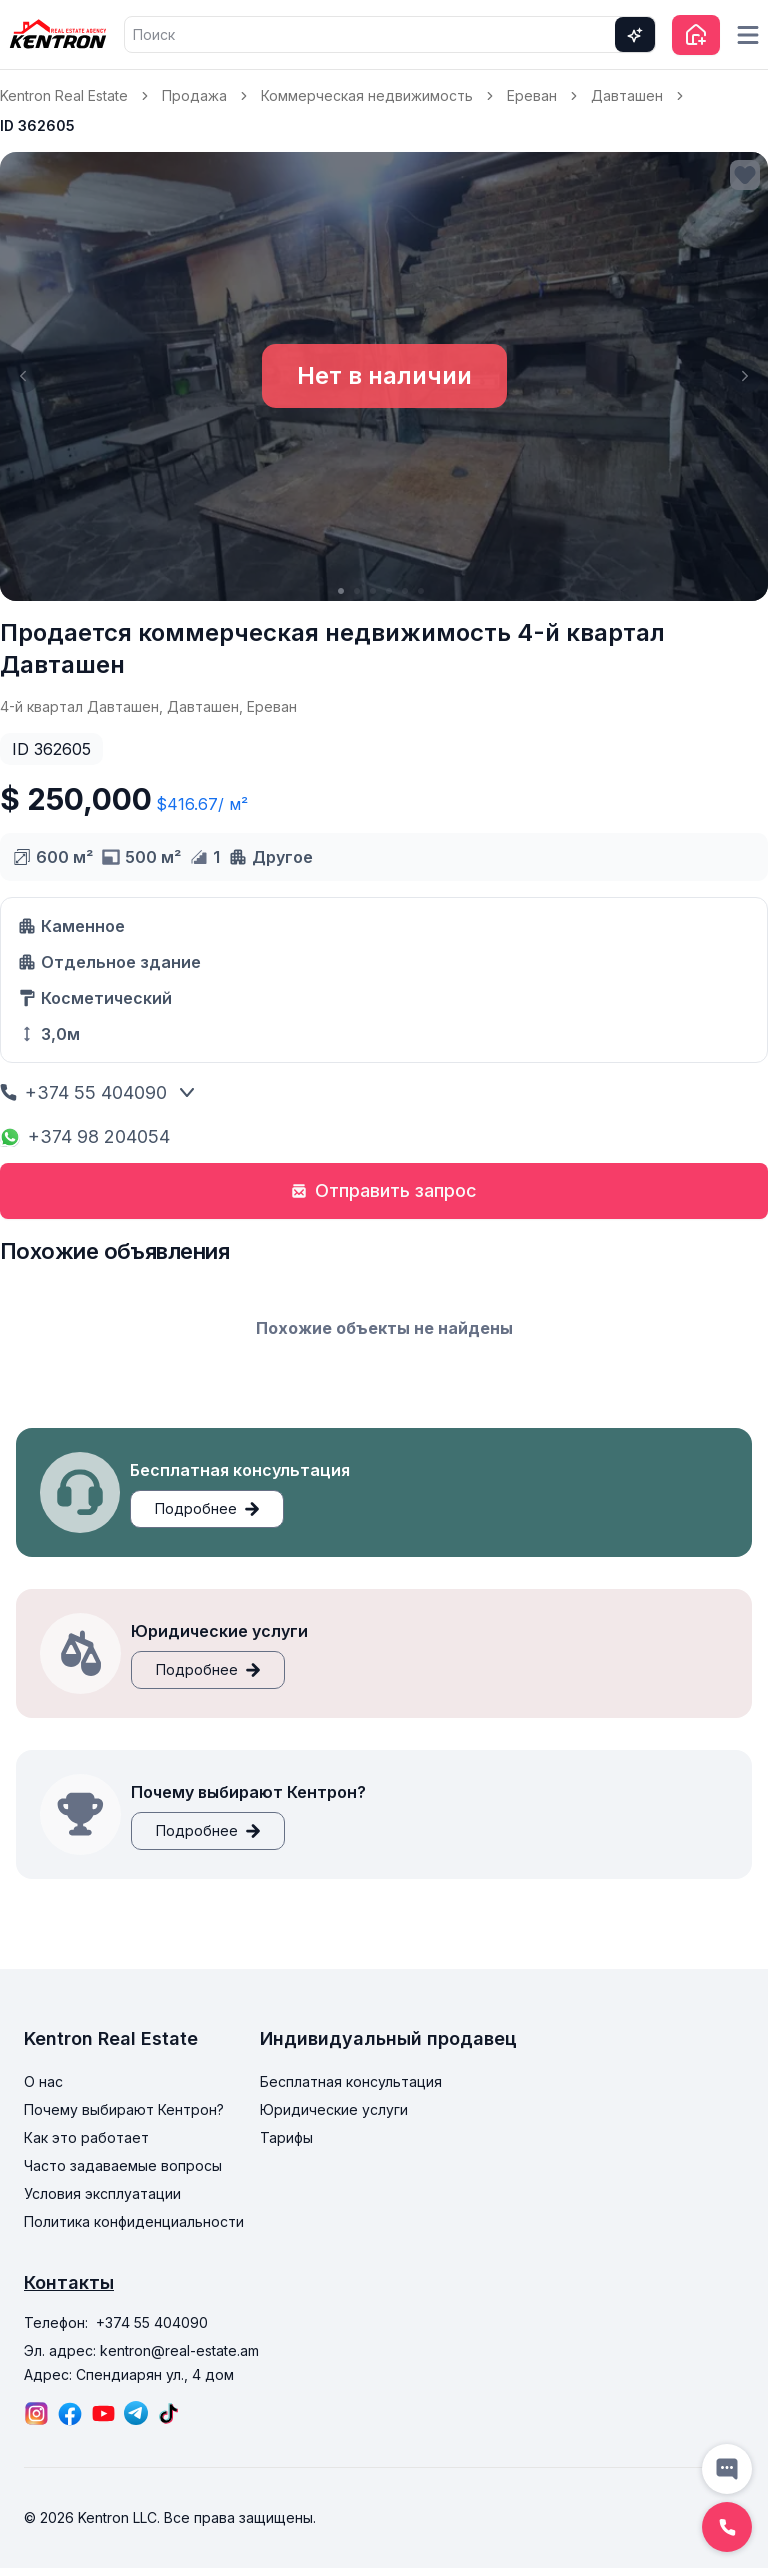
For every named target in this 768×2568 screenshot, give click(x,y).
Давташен (627, 95)
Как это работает (86, 2137)
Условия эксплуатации (102, 2193)
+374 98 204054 (85, 1136)
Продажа (194, 95)
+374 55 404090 (83, 1092)
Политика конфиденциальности (134, 2221)
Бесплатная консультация (351, 2081)
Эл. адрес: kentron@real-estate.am (141, 2350)
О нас (43, 2081)
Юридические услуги (334, 2109)
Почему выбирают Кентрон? (124, 2109)
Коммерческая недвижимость (367, 95)
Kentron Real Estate (64, 95)
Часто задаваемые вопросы (123, 2165)
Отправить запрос (384, 1190)
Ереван (532, 95)
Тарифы (286, 2137)
